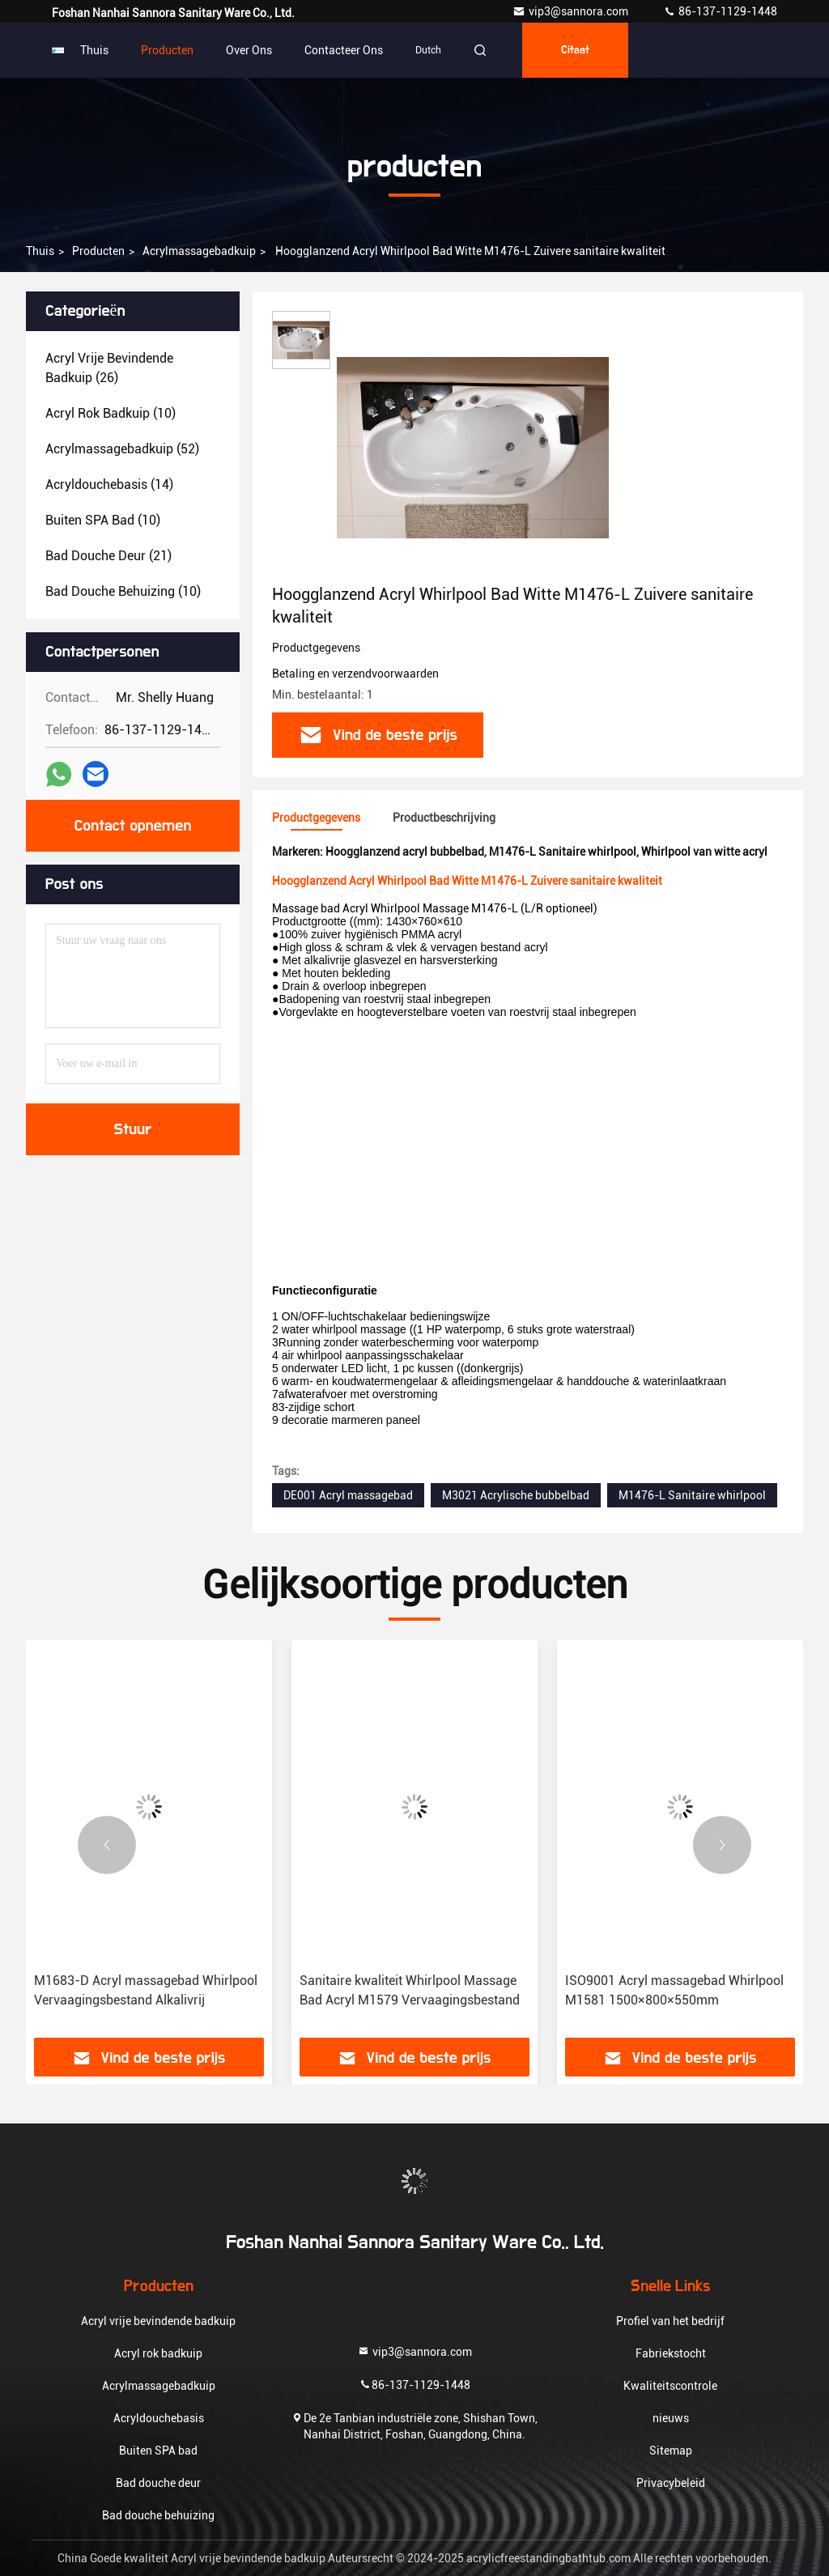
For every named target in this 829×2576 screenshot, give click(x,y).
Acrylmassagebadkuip (199, 250)
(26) (109, 368)
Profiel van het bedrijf (670, 2321)
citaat (575, 50)
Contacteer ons (343, 50)
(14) (109, 484)
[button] (107, 1845)
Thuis (94, 50)
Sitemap (670, 2450)
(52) (122, 449)
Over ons (249, 50)
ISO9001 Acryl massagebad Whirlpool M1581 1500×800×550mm (674, 1990)
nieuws (671, 2418)
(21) (108, 555)
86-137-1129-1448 (720, 11)
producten (98, 250)
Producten (167, 50)
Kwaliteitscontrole (670, 2385)
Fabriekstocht (671, 2353)
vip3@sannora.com (571, 11)
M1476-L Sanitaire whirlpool (692, 1495)
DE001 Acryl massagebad (348, 1495)
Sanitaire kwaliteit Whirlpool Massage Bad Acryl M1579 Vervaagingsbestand (410, 1990)
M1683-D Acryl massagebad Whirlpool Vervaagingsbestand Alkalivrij (145, 1990)
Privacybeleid (670, 2482)
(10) (110, 413)
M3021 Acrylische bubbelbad (515, 1495)
